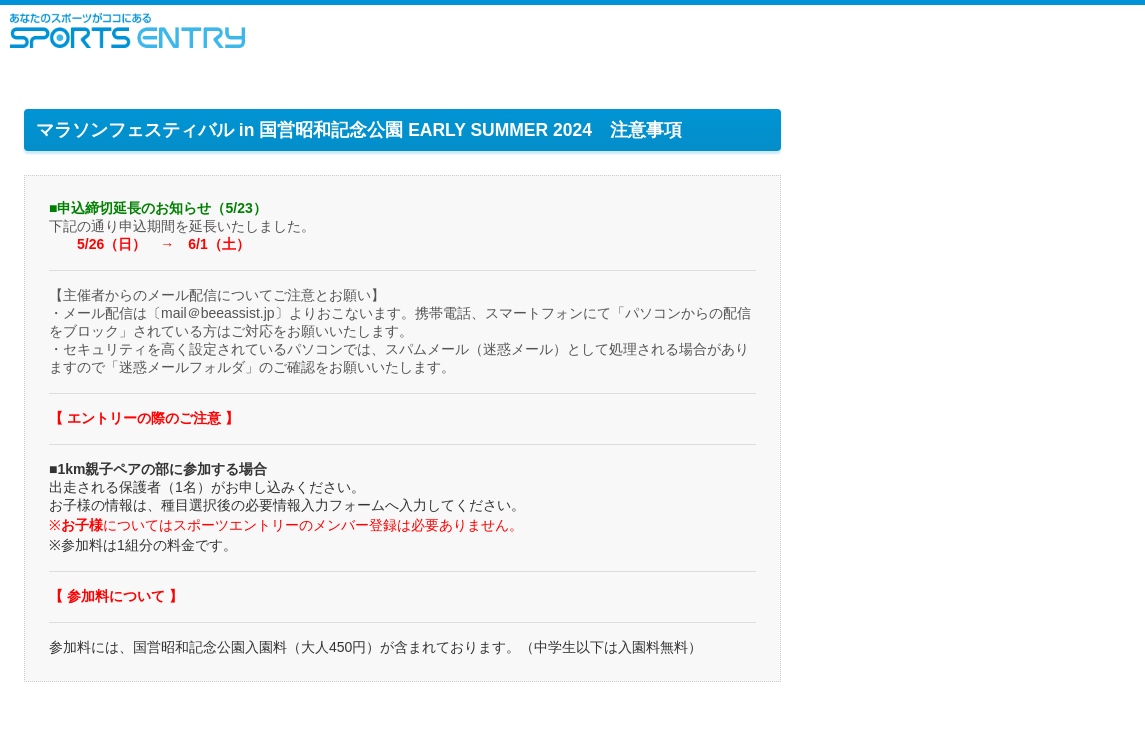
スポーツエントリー (127, 30)
